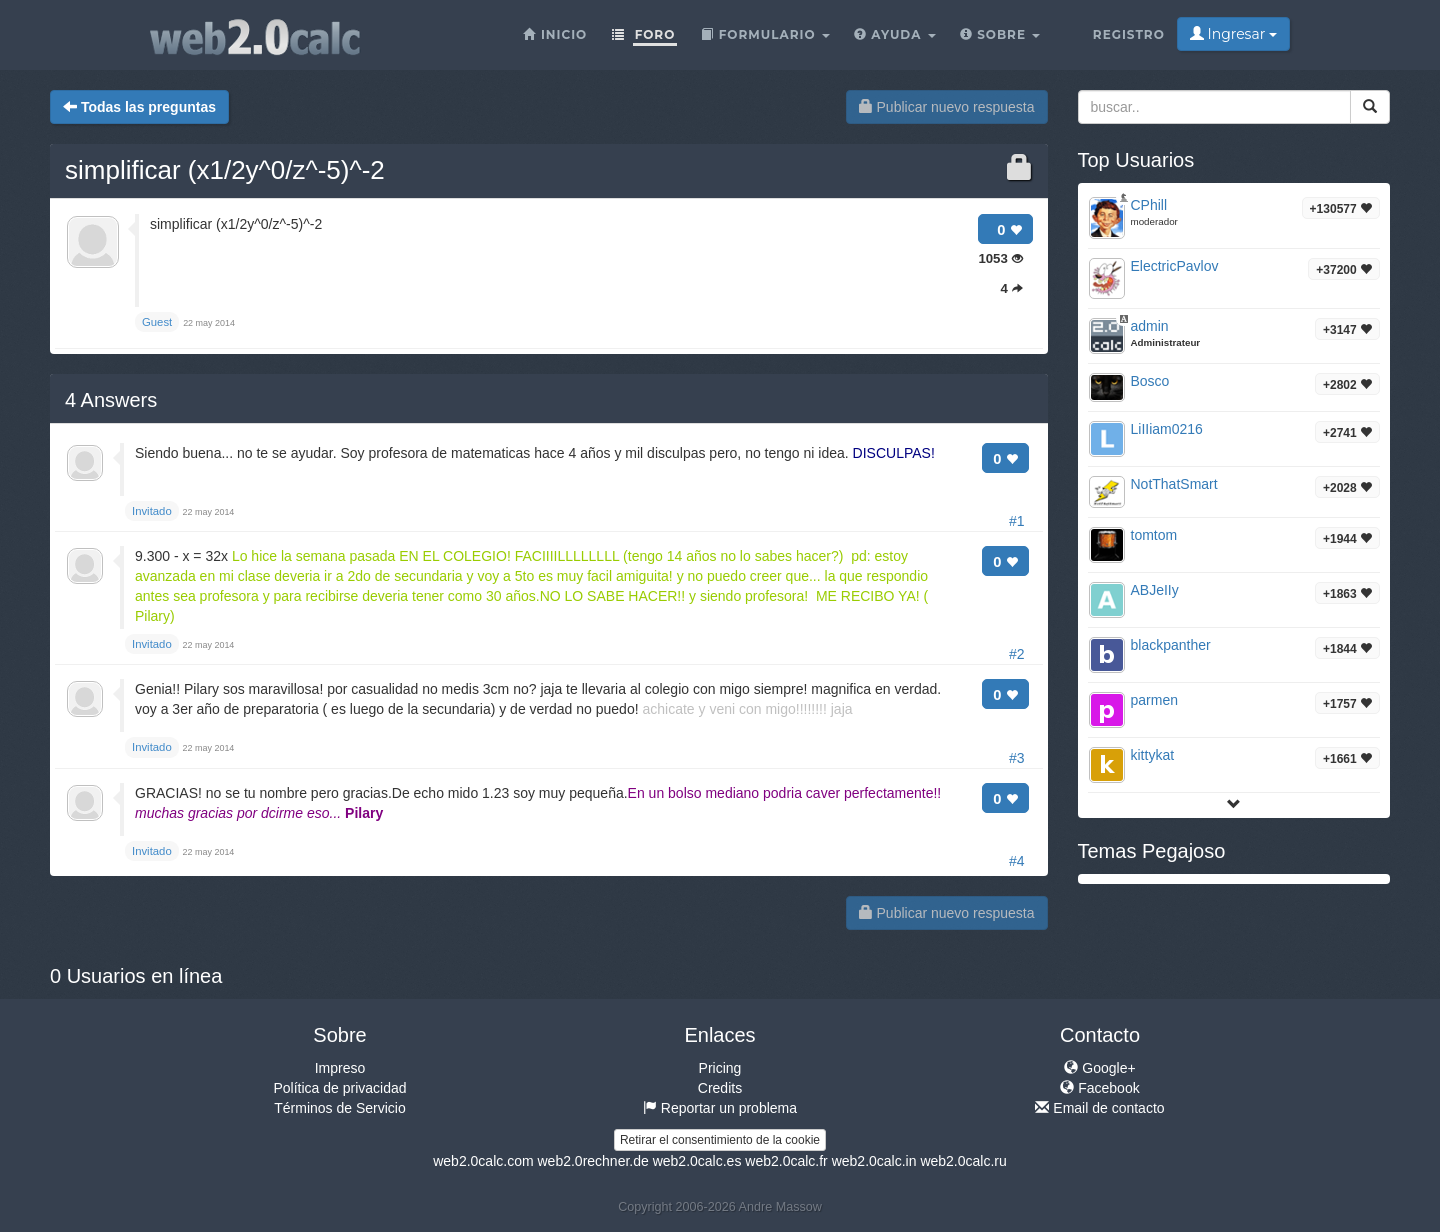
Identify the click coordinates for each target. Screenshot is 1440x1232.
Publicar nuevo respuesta (947, 107)
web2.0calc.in (874, 1161)
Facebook (1099, 1088)
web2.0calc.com (483, 1161)
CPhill (1149, 205)
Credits (720, 1088)
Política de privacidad (339, 1088)
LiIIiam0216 (1167, 429)
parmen (1154, 700)
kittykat (1153, 755)
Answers (111, 400)
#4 (1017, 861)
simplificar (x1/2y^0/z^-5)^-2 (225, 170)
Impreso (340, 1068)
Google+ (1099, 1068)
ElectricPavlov (1175, 266)
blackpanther (1171, 645)
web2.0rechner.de (592, 1161)
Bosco (1150, 381)
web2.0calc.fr (786, 1161)
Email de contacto (1099, 1108)
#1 (1017, 521)
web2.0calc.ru (963, 1161)
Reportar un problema (720, 1108)
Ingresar (1233, 34)
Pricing (720, 1068)
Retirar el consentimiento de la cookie (720, 1140)
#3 (1017, 758)
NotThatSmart (1174, 484)
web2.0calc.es (697, 1161)
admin (1150, 326)
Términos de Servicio (340, 1108)
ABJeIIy (1155, 590)
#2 (1017, 654)
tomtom (1154, 535)
